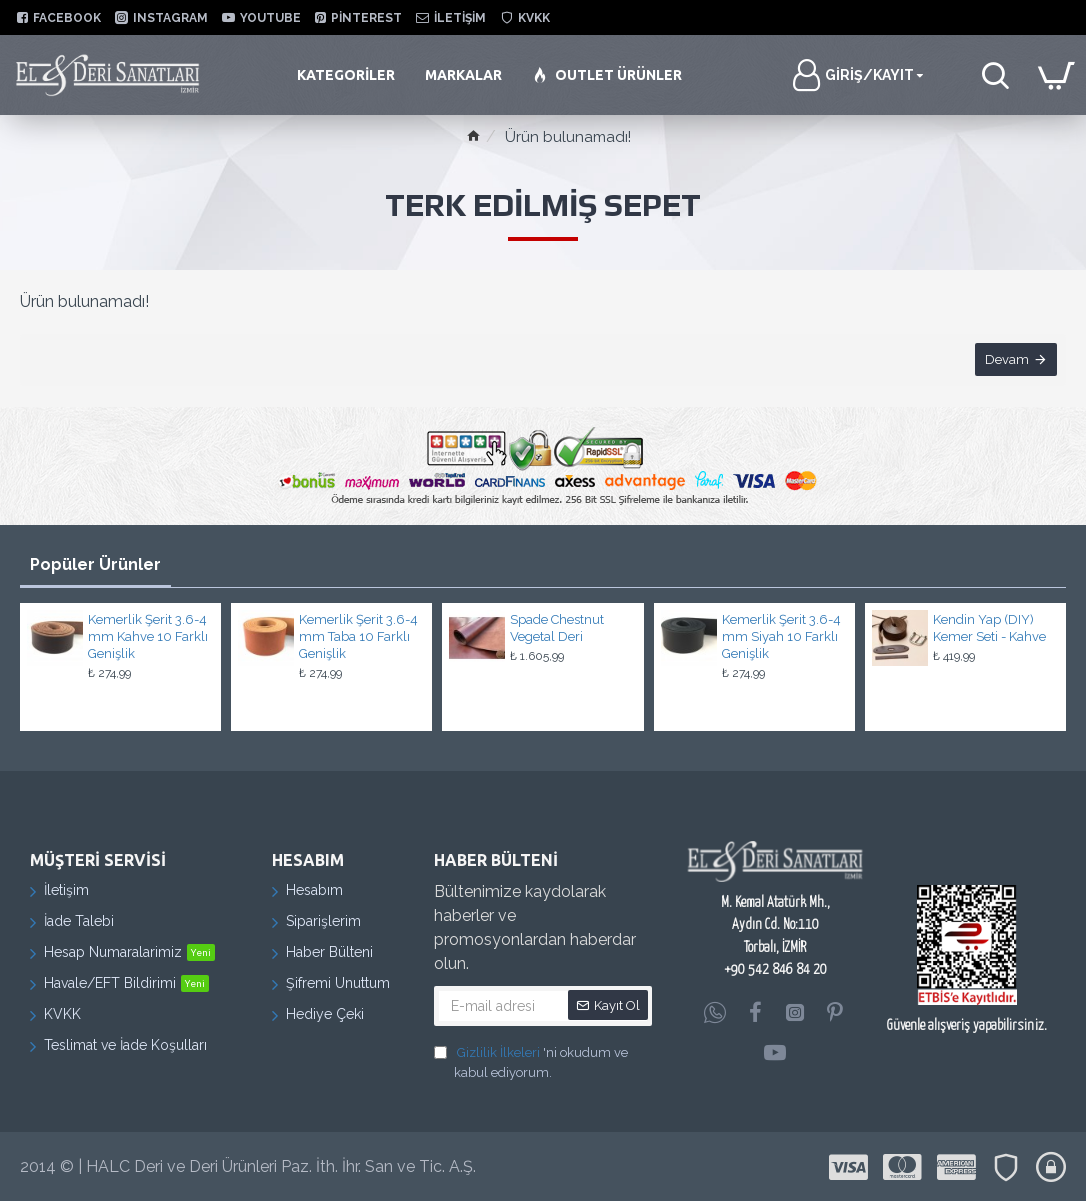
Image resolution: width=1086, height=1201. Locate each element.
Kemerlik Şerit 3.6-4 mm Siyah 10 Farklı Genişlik (781, 636)
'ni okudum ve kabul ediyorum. (531, 1061)
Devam (1006, 360)
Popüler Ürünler (95, 564)
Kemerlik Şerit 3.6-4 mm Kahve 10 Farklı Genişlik (148, 636)
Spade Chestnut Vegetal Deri (557, 628)
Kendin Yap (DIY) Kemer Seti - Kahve (989, 628)
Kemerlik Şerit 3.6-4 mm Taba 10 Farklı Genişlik (358, 636)
